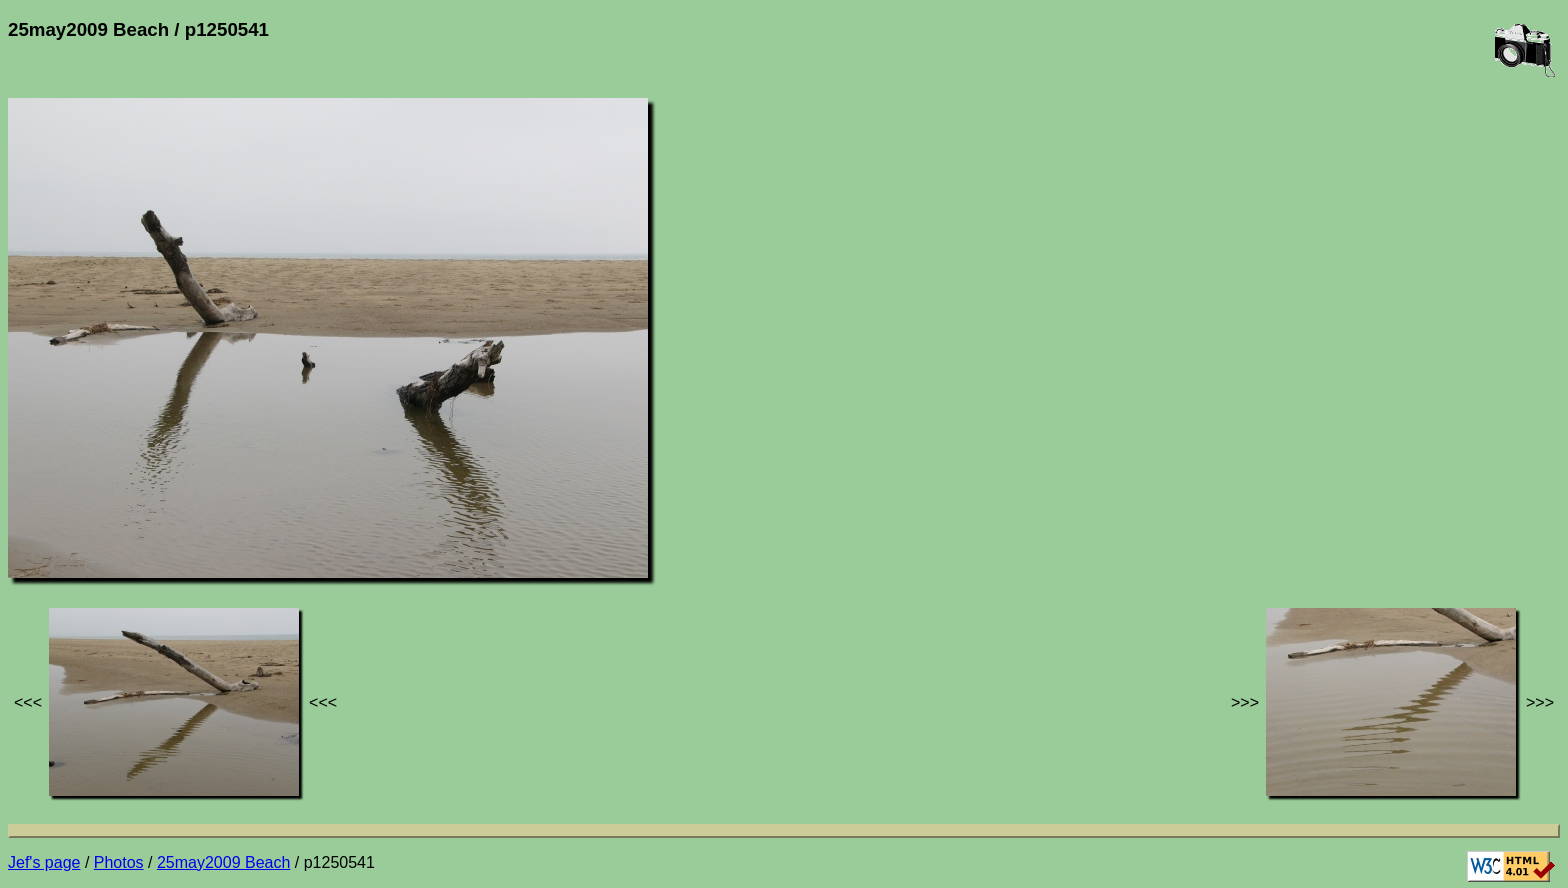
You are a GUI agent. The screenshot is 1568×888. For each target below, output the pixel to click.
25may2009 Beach (223, 862)
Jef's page (44, 862)
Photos (119, 862)
